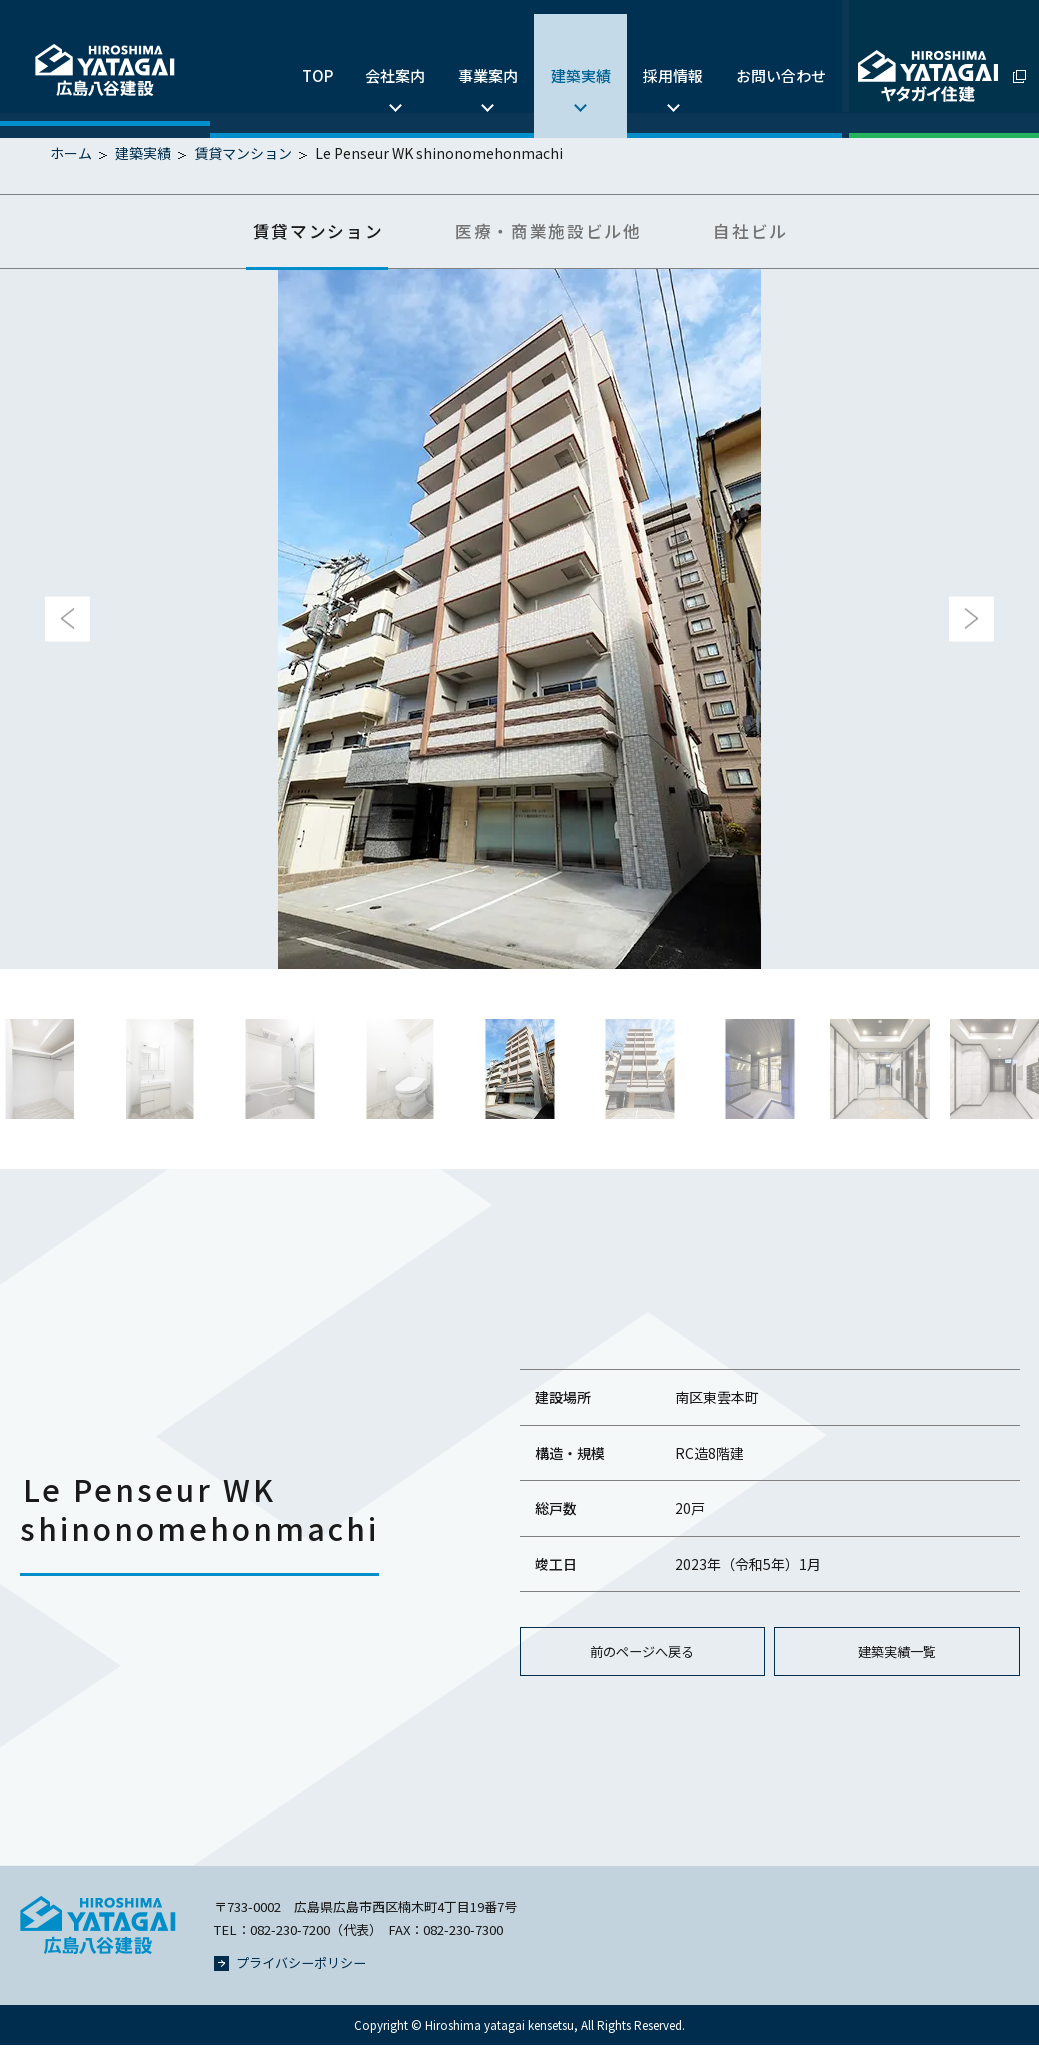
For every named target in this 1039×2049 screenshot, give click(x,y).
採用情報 (668, 55)
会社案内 (380, 55)
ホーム (71, 153)
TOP (298, 55)
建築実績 (572, 55)
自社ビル (769, 232)
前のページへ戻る (642, 1655)
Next (971, 621)
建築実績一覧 (897, 1655)
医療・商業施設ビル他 (551, 232)
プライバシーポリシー (290, 1966)
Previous (67, 621)
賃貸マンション (243, 153)
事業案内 (476, 55)
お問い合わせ (779, 55)
